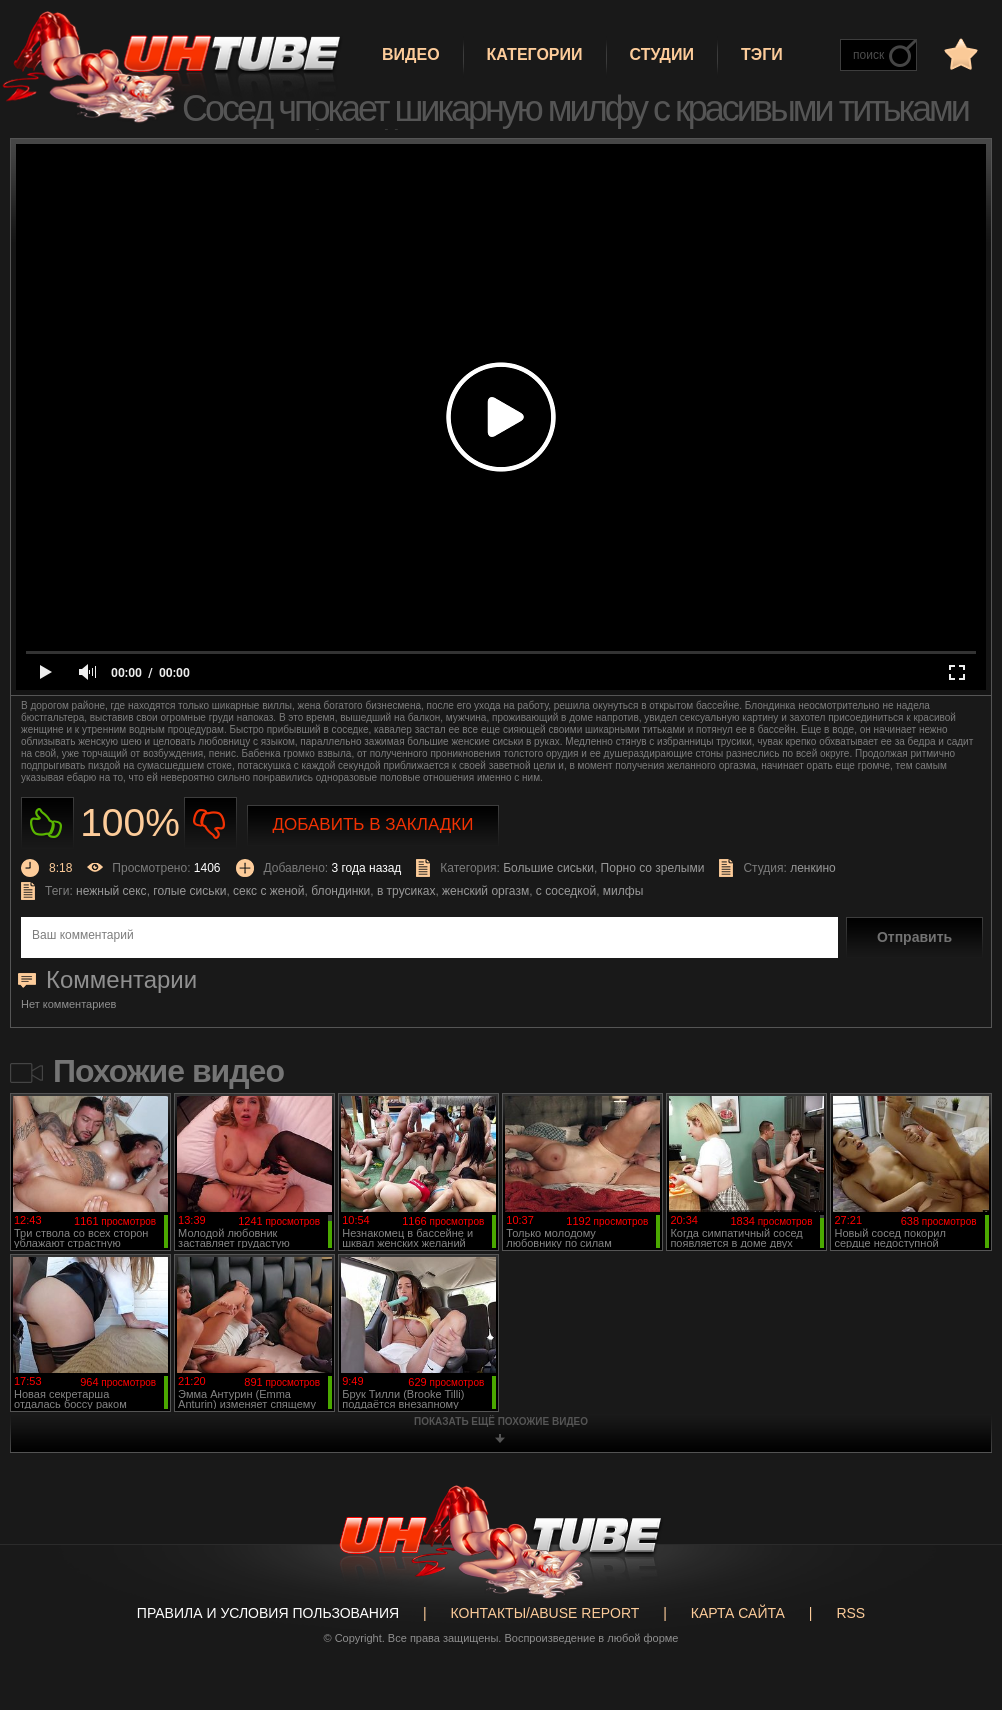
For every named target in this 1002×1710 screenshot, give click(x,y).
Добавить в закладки (373, 824)
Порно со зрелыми (653, 868)
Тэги (762, 54)
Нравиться (47, 823)
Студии (662, 54)
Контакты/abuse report (545, 1613)
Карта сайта (738, 1613)
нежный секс (111, 891)
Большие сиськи (548, 868)
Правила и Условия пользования (268, 1613)
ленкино (813, 868)
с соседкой (566, 891)
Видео (411, 54)
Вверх (957, 1610)
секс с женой (268, 891)
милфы (623, 891)
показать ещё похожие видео (501, 1421)
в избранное (959, 53)
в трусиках (406, 891)
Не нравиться (210, 823)
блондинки (340, 891)
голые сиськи (189, 891)
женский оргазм (485, 891)
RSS (850, 1613)
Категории (535, 54)
